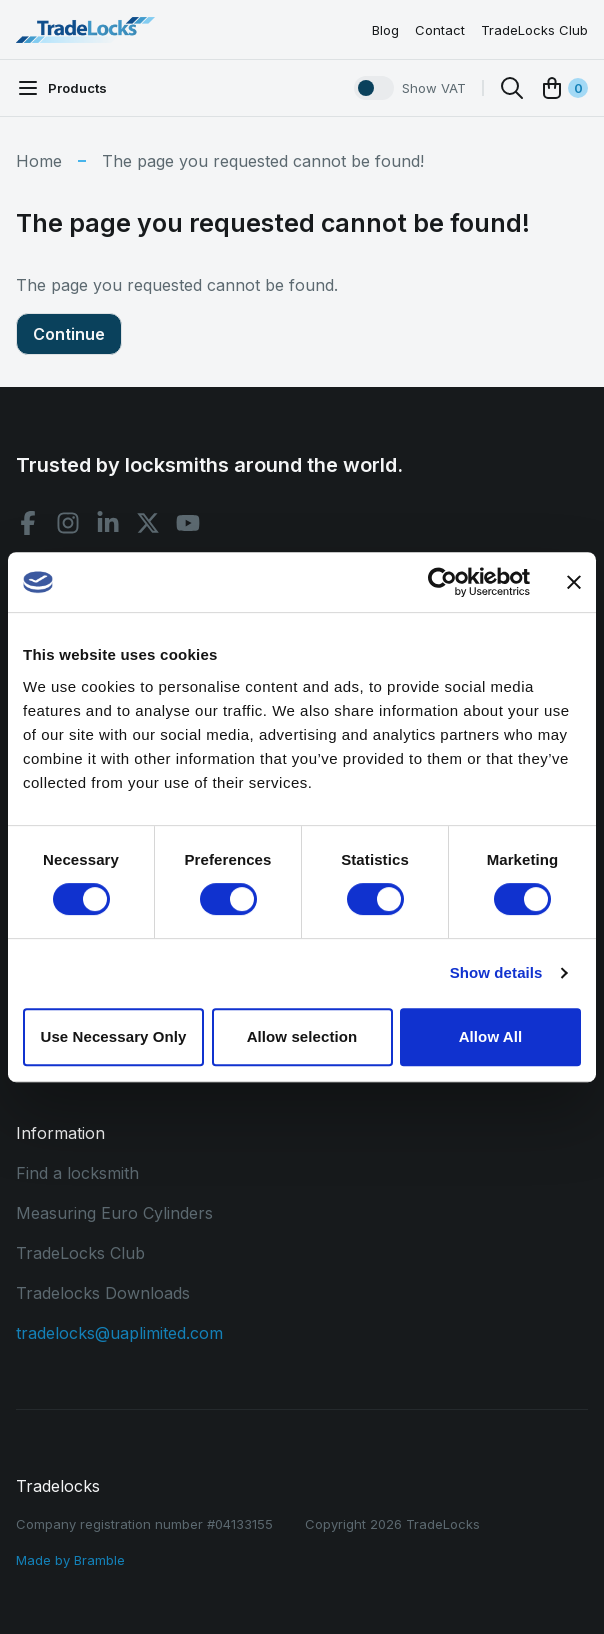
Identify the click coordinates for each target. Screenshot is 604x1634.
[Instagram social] (68, 523)
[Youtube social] (188, 523)
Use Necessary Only (113, 1036)
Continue (69, 334)
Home (39, 161)
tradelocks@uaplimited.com (119, 1333)
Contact (440, 30)
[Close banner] (574, 582)
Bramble (99, 1560)
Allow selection (302, 1036)
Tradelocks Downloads (103, 1293)
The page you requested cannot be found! (263, 161)
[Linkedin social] (108, 523)
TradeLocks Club (534, 30)
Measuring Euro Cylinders (114, 1213)
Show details (496, 972)
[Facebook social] (28, 523)
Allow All (491, 1036)
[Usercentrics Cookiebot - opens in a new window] (442, 582)
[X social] (148, 523)
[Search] (512, 88)
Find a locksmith (77, 1173)
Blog (385, 30)
